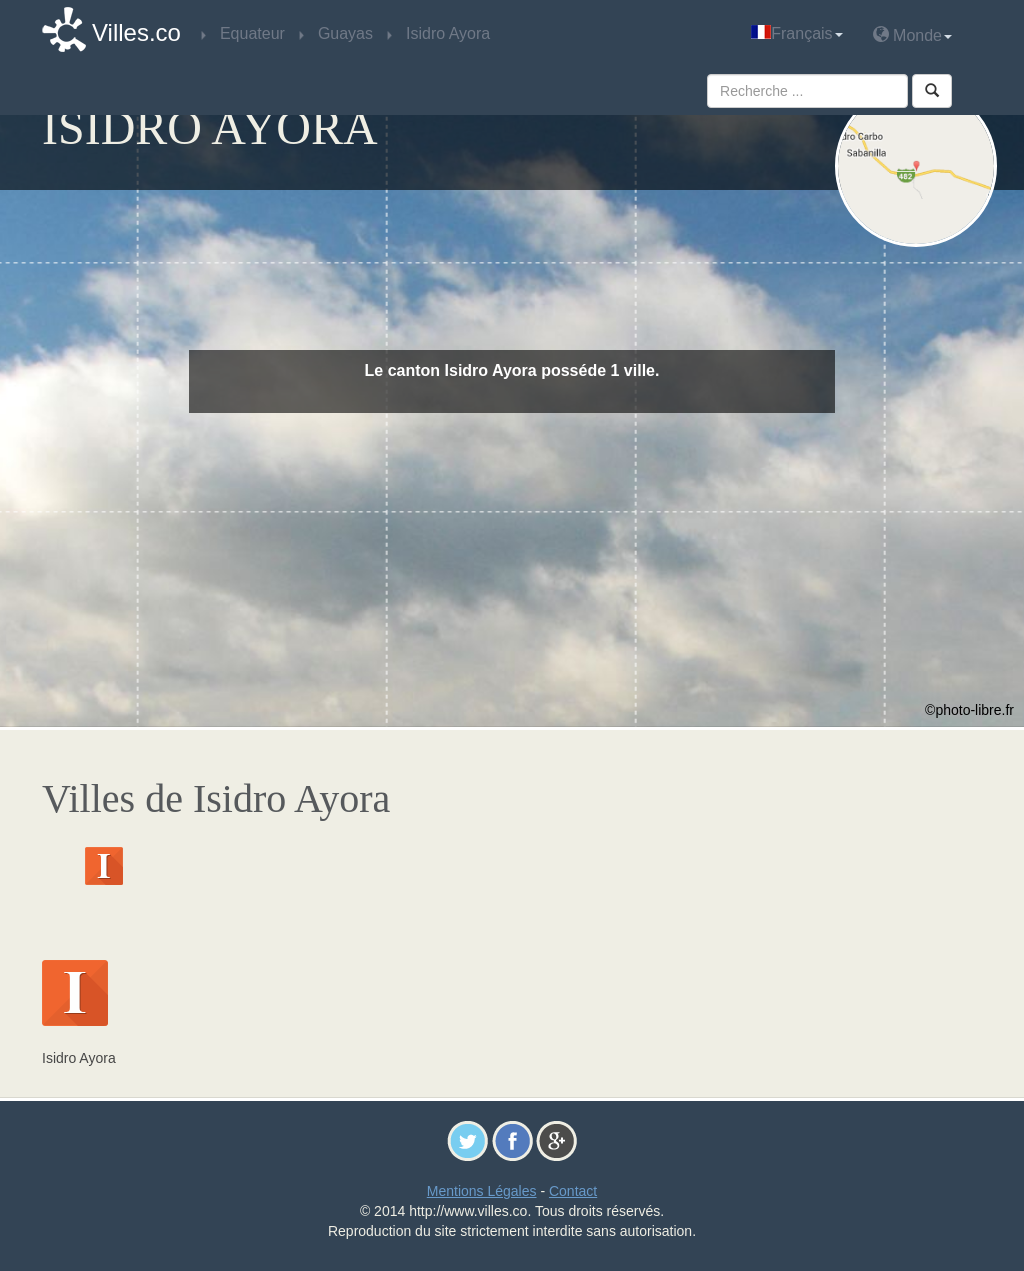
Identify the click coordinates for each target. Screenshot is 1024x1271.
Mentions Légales (482, 1191)
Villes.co (136, 32)
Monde (912, 34)
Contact (573, 1191)
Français (796, 33)
